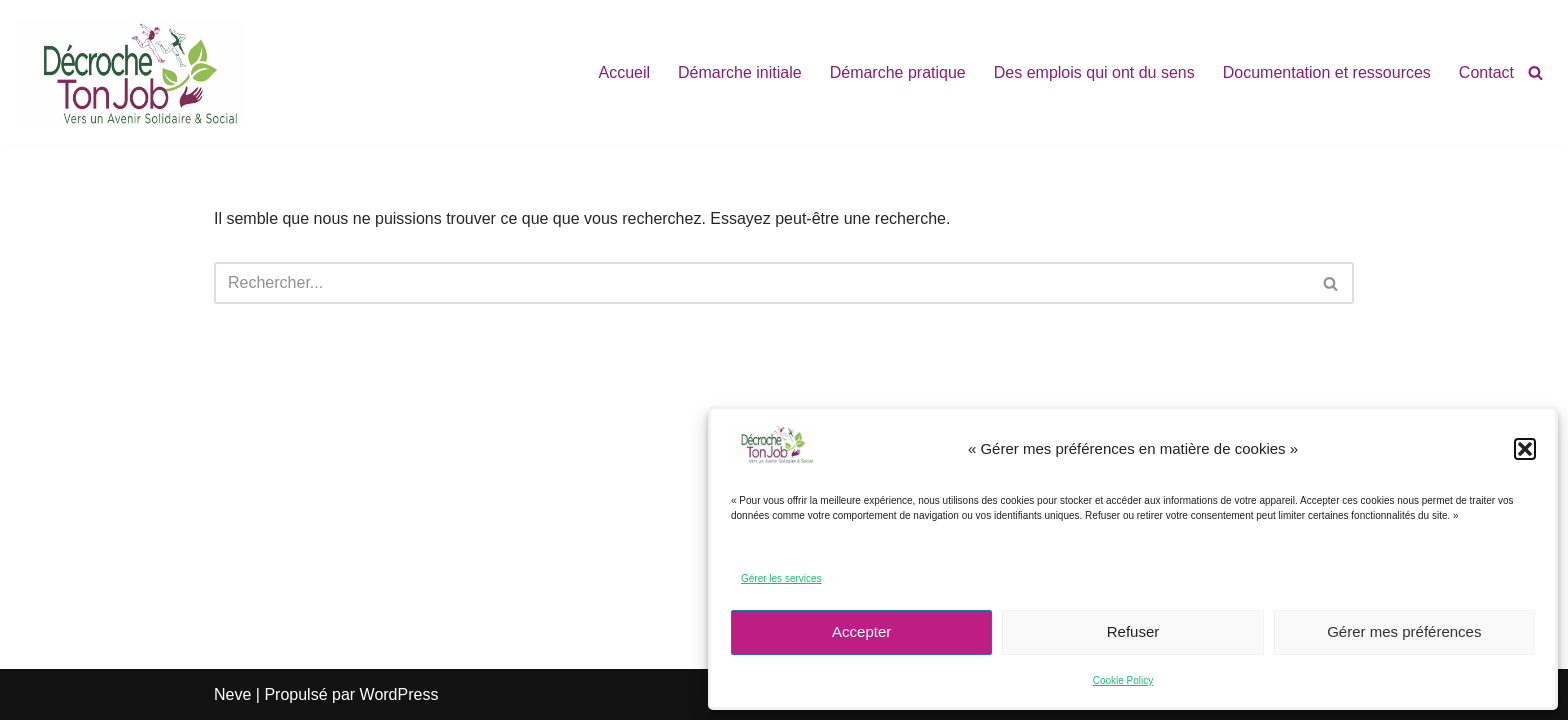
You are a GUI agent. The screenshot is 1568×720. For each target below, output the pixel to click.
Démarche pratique (898, 72)
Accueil (624, 72)
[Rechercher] (1535, 72)
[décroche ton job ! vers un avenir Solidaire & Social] (130, 72)
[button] (1525, 449)
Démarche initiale (740, 72)
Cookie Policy (1123, 680)
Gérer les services (781, 578)
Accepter (861, 631)
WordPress (399, 694)
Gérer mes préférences (1404, 631)
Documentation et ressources (1327, 72)
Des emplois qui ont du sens (1094, 72)
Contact (1486, 72)
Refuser (1133, 631)
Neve (232, 694)
